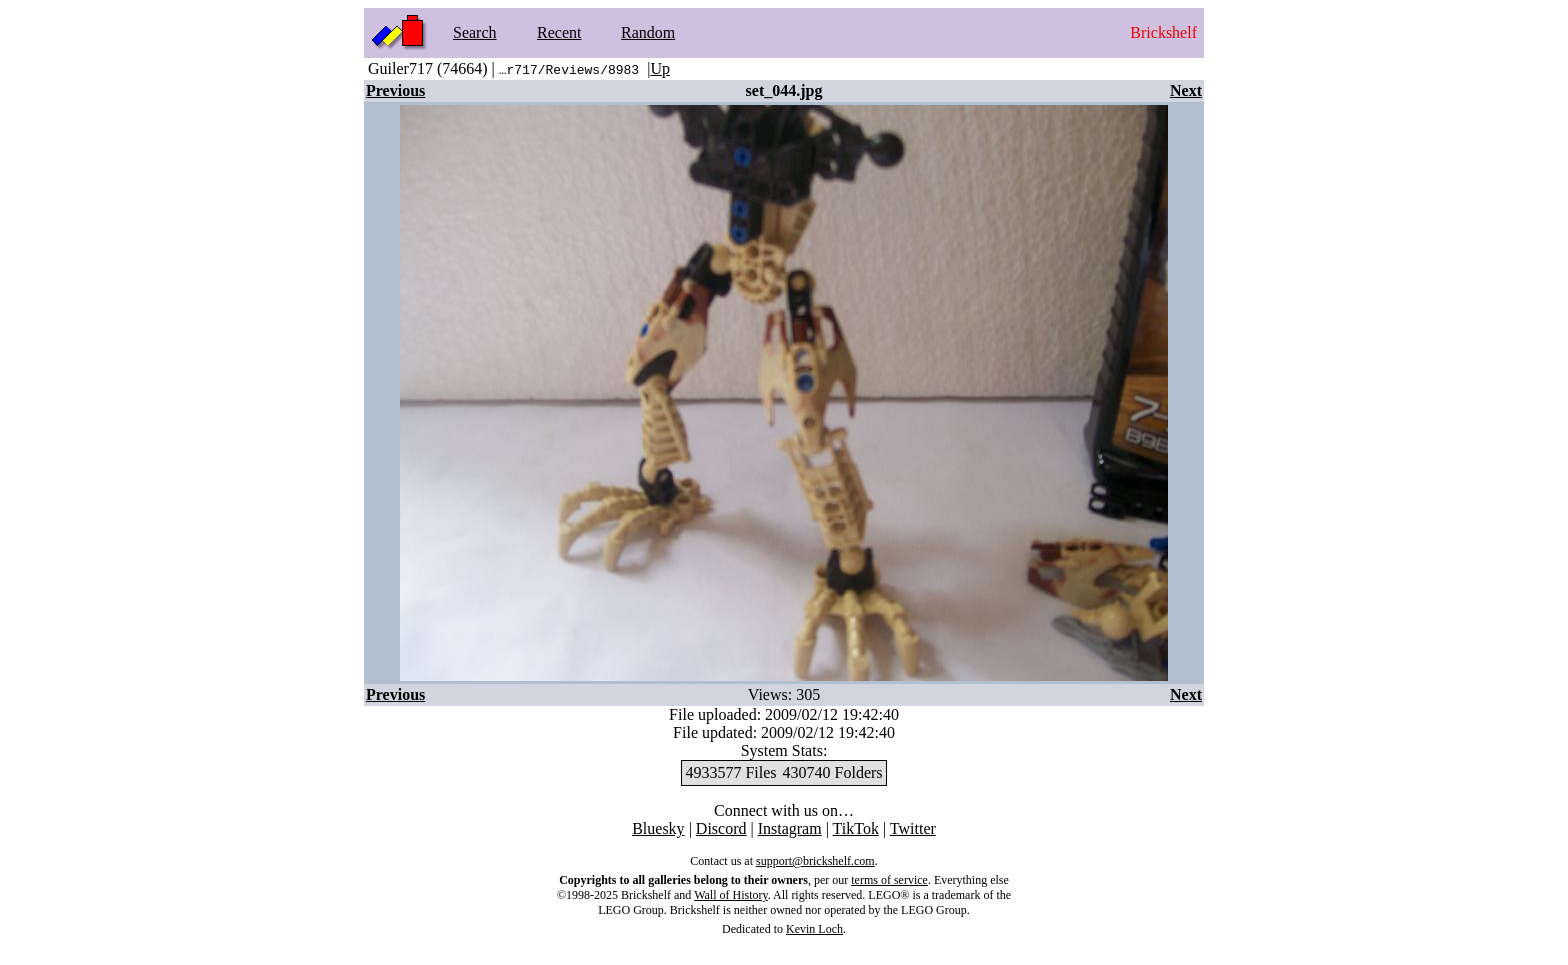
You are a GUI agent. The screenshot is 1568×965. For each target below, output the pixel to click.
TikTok (856, 828)
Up (660, 68)
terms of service (889, 880)
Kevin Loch (814, 929)
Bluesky (658, 828)
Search (475, 32)
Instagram (790, 828)
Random (648, 32)
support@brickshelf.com (815, 861)
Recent (559, 32)
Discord (721, 828)
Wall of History (731, 895)
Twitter (913, 828)
